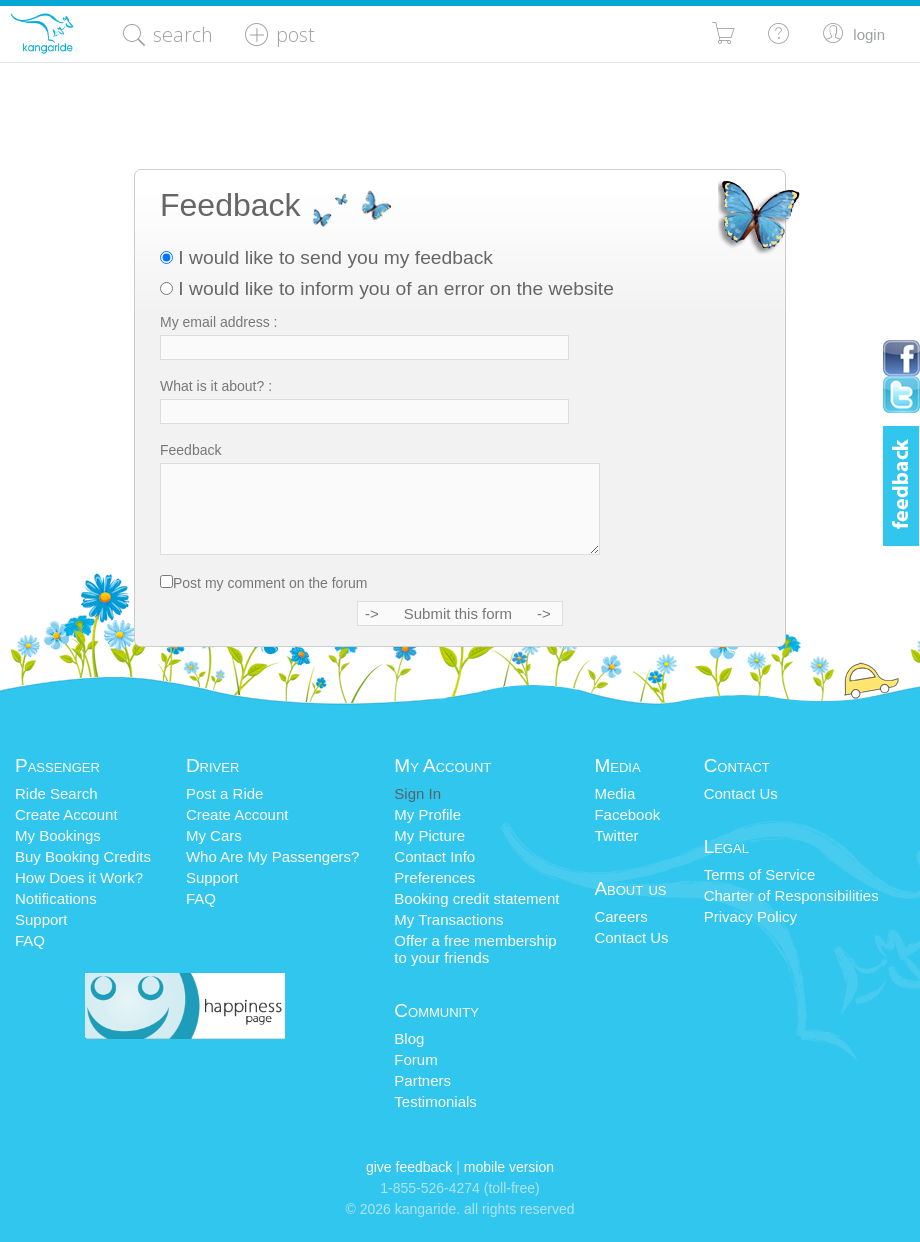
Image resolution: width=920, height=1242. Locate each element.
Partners (422, 1080)
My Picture (429, 835)
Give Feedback (409, 1167)
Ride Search (56, 793)
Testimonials (435, 1101)
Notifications (56, 898)
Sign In (417, 793)
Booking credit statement (476, 898)
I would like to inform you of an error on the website (387, 288)
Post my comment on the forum (270, 583)
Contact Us (631, 937)
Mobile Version (509, 1167)
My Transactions (448, 919)
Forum (415, 1059)
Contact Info (434, 856)
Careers (620, 916)
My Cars (214, 835)
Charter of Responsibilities (791, 895)
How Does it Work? (79, 877)
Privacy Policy (750, 916)
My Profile (427, 814)
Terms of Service (760, 874)
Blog (409, 1038)
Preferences (434, 877)
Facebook (627, 814)
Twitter (616, 835)
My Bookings (58, 835)
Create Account (66, 814)
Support (41, 919)
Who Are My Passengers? (272, 856)
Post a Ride (225, 793)
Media (614, 793)
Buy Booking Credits (83, 856)
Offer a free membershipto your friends (475, 949)
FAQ (30, 940)
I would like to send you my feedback (326, 257)
